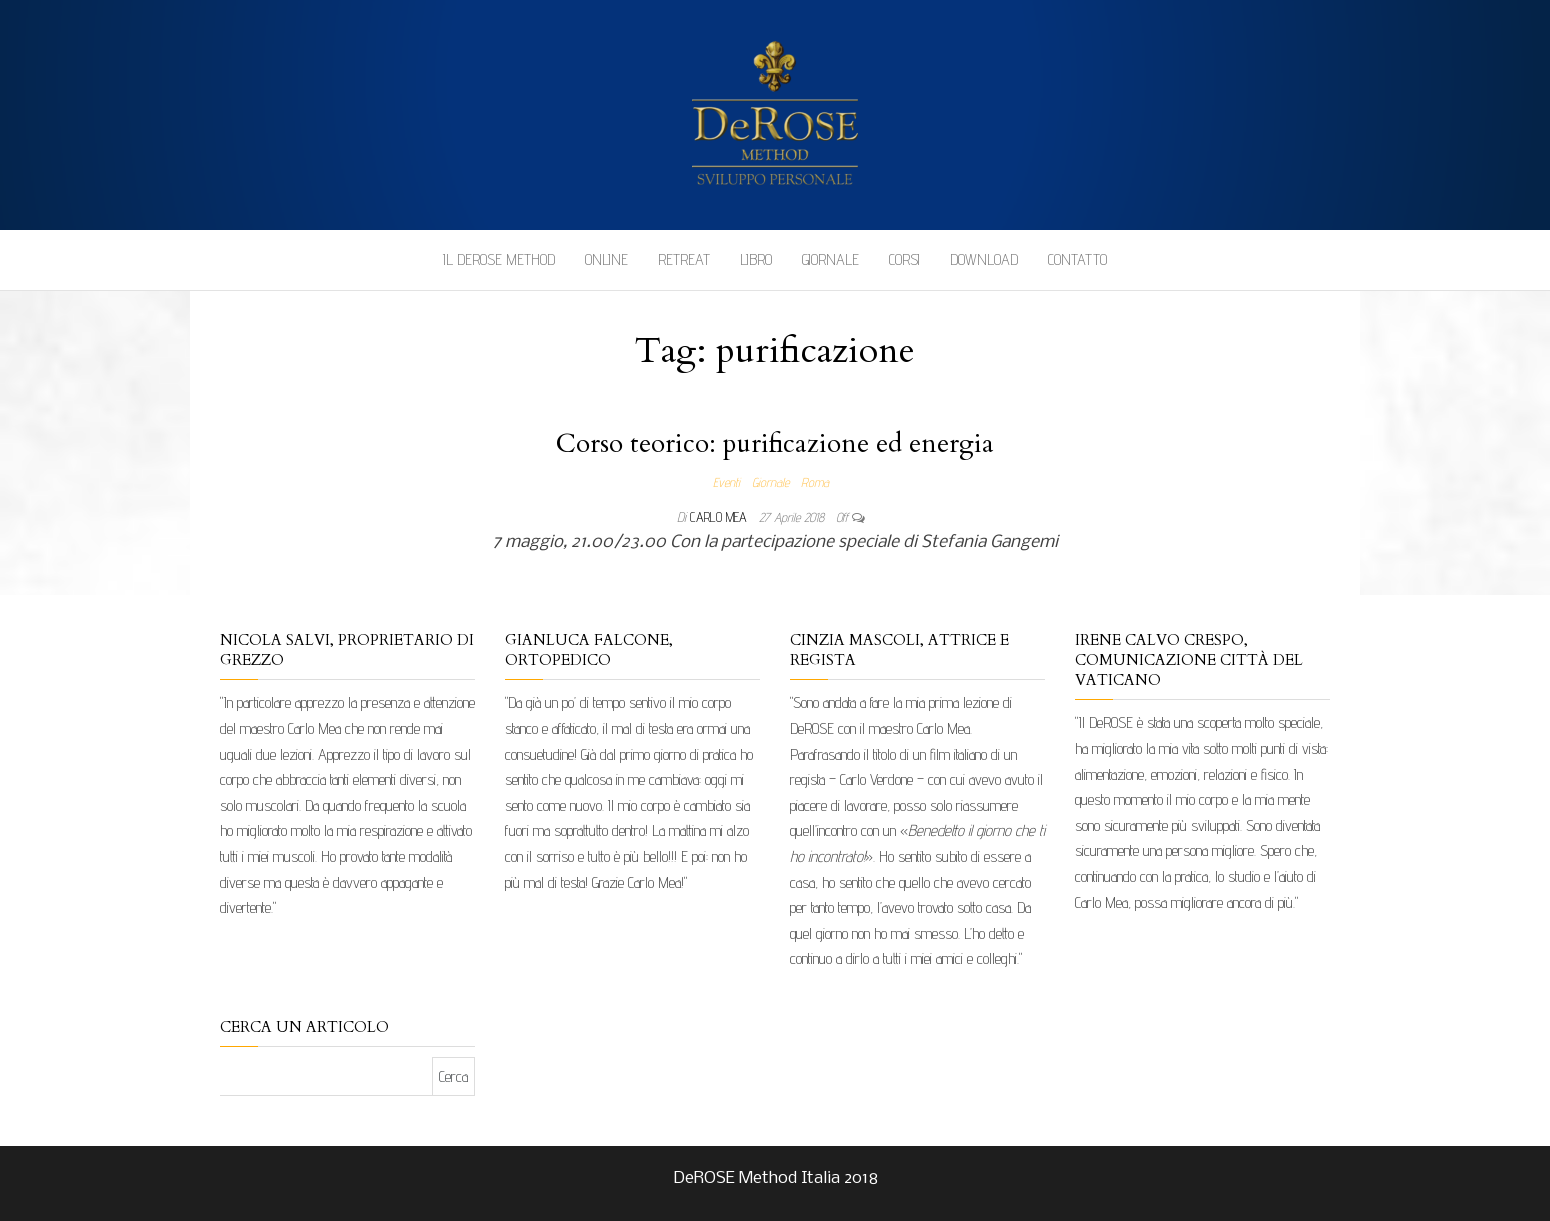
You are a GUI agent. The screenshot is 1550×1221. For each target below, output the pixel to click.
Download (984, 259)
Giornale (830, 259)
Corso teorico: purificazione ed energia (775, 443)
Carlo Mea (720, 517)
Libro (756, 259)
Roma (815, 482)
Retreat (684, 259)
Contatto (1077, 259)
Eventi (726, 482)
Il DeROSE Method (499, 259)
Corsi (904, 259)
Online (606, 259)
